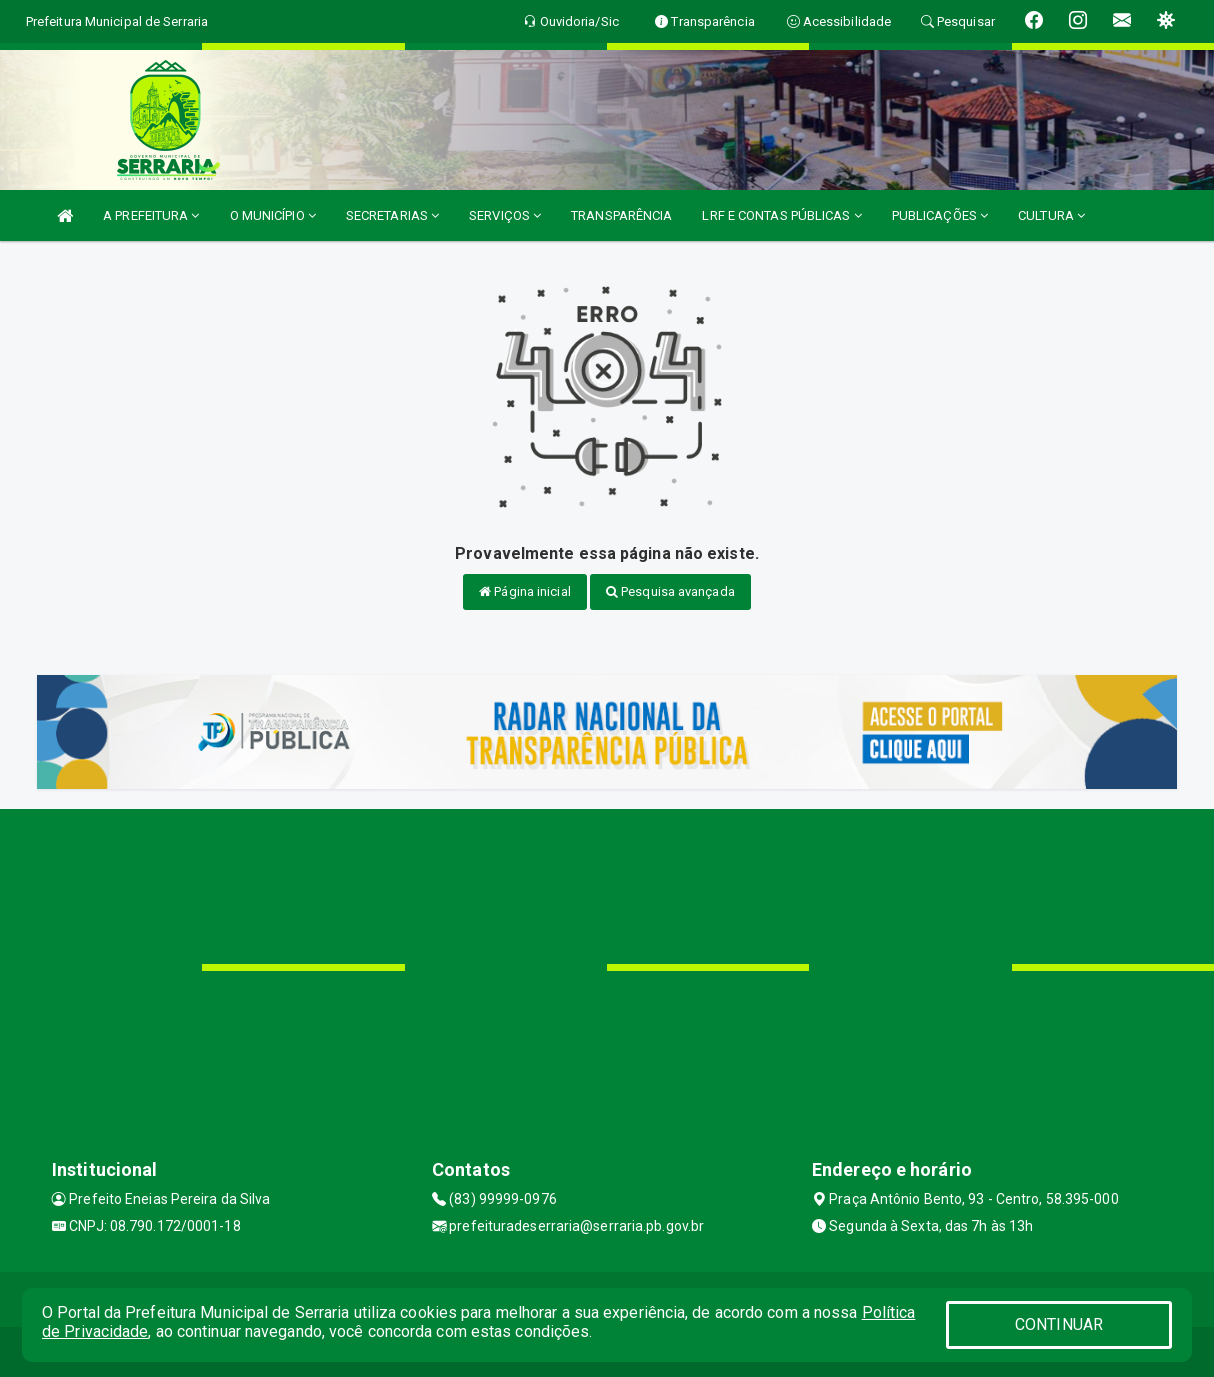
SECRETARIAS (392, 215)
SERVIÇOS (505, 215)
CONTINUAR (1059, 1324)
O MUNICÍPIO (273, 215)
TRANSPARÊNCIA (621, 215)
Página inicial (525, 591)
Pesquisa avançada (670, 591)
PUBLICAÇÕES (940, 215)
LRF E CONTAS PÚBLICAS (781, 215)
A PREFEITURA (151, 215)
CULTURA (1051, 215)
